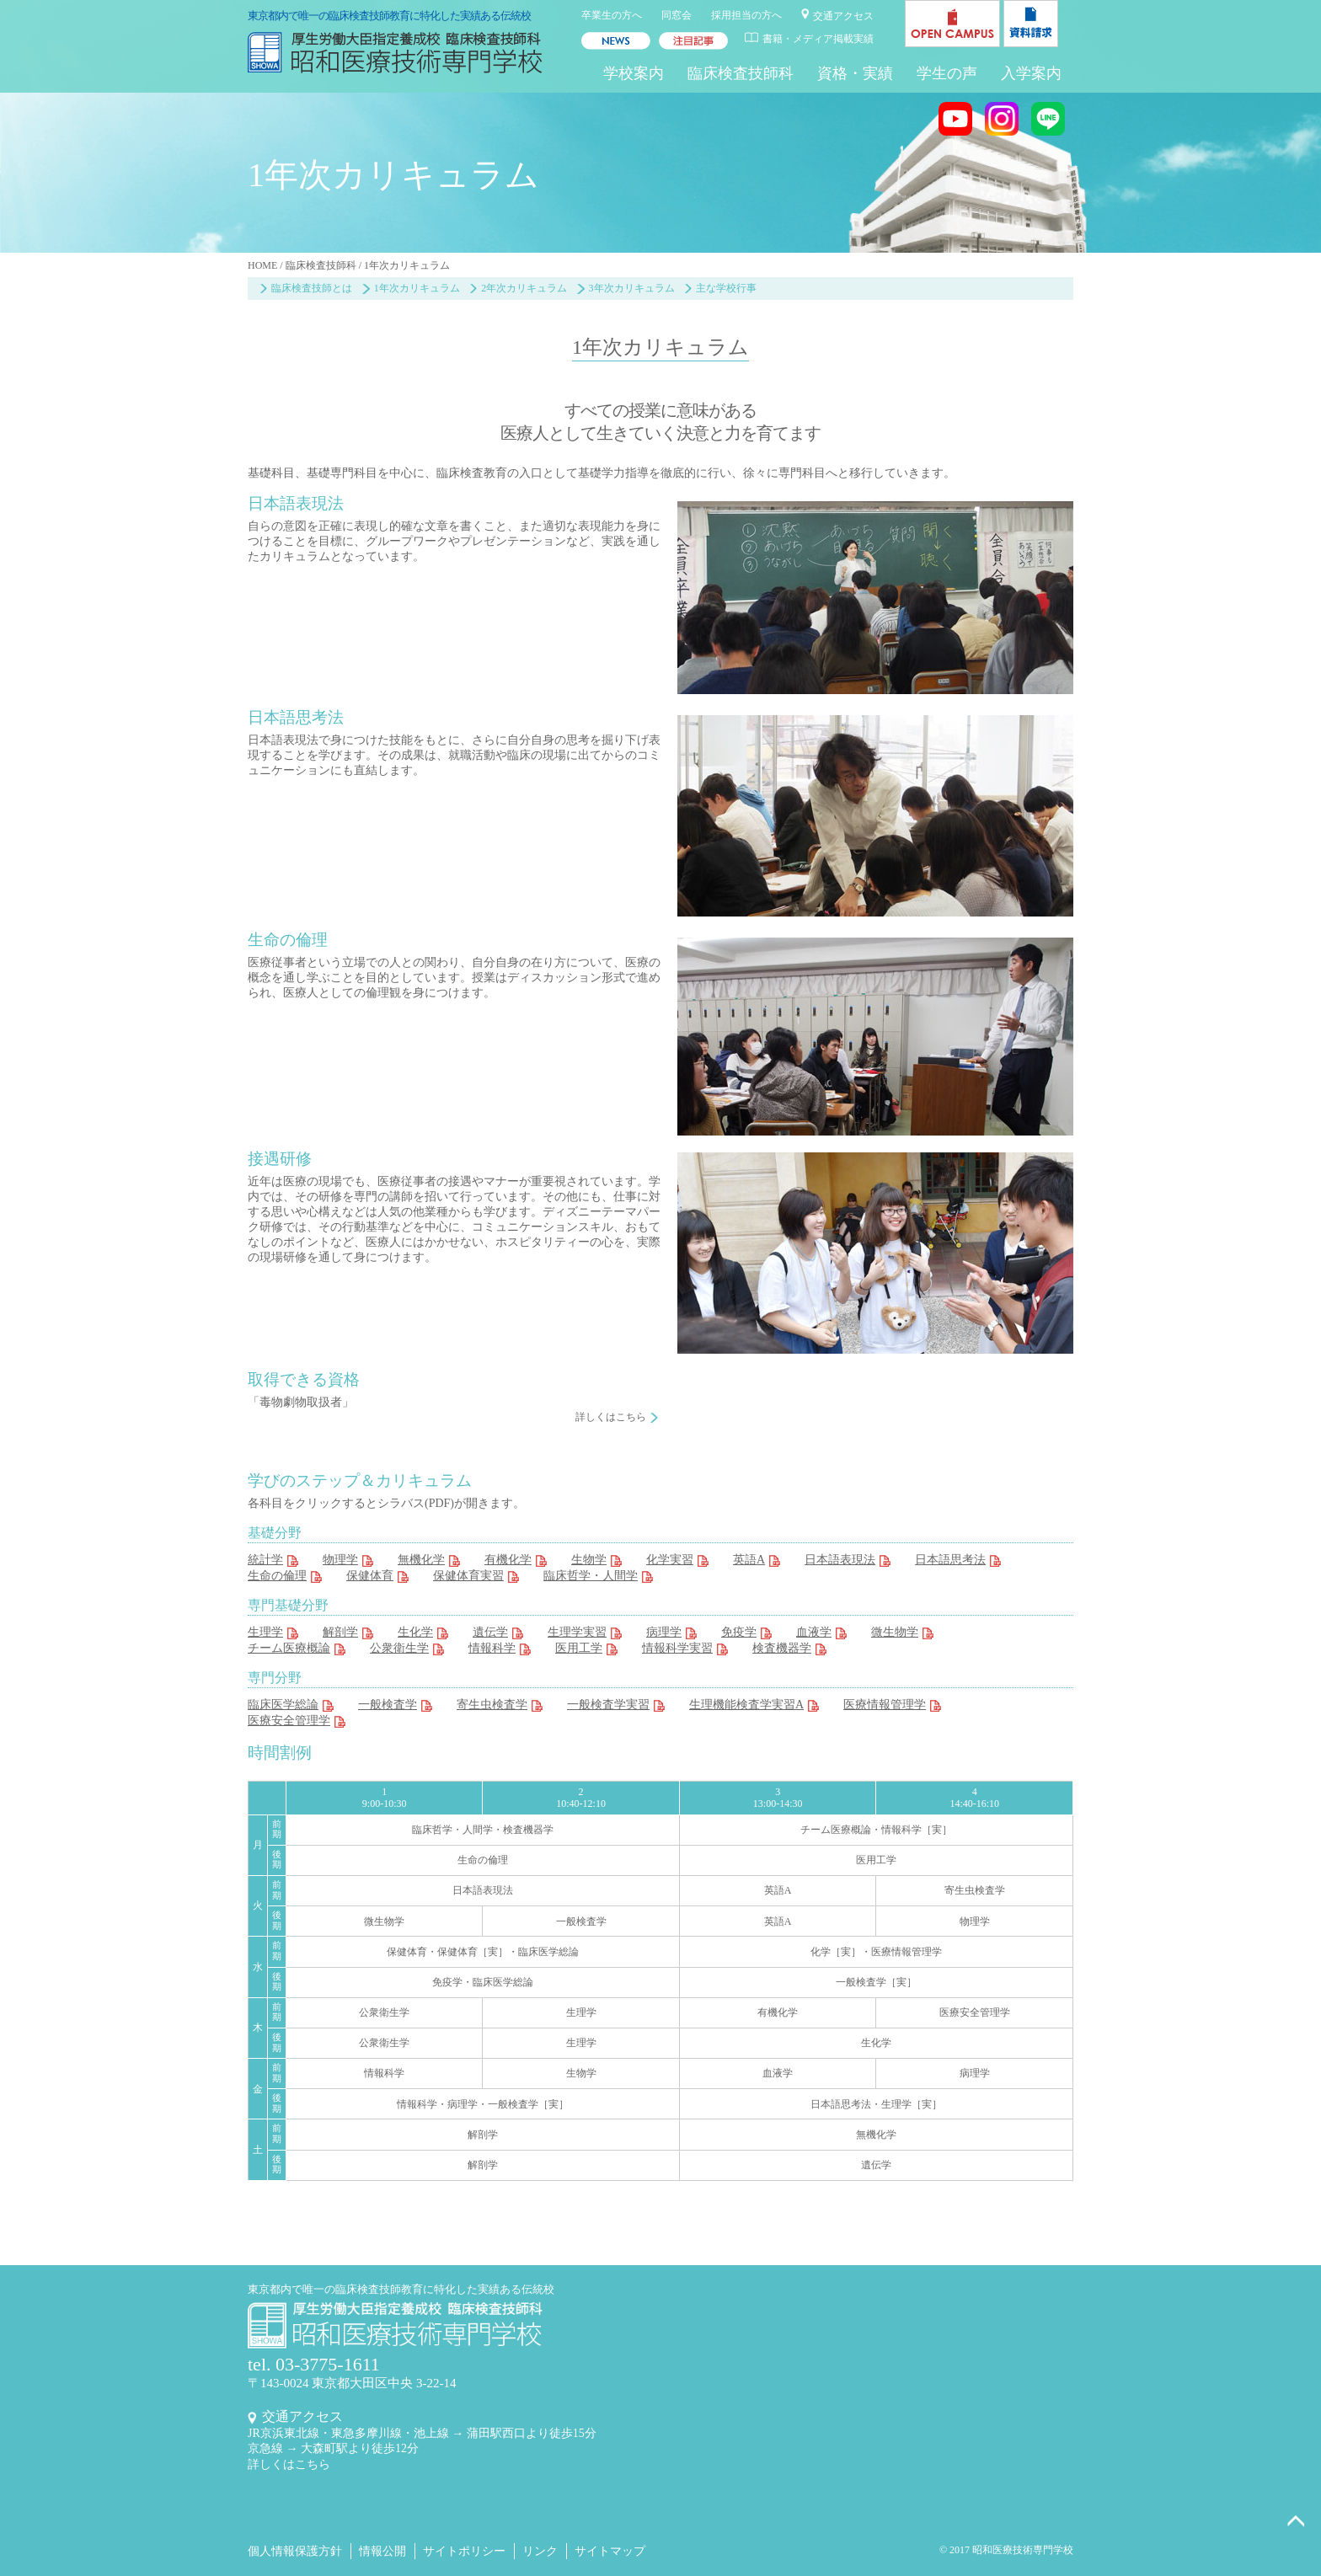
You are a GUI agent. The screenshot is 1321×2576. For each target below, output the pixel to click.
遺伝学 (490, 1632)
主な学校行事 (726, 288)
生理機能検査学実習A (746, 1704)
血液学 (814, 1632)
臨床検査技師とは (311, 288)
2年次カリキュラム (524, 288)
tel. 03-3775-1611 (314, 2364)
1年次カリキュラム (417, 288)
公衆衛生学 (399, 1648)
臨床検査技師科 (740, 73)
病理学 (664, 1632)
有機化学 (508, 1559)
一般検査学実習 (608, 1704)
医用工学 (578, 1648)
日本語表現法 (840, 1559)
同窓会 (676, 15)
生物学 (589, 1559)
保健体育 (369, 1575)
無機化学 (421, 1559)
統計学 (265, 1559)
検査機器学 (781, 1648)
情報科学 (492, 1648)
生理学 (265, 1632)
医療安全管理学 (289, 1720)
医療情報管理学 (884, 1704)
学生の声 (947, 73)
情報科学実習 (677, 1648)
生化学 (415, 1632)
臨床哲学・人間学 (590, 1575)
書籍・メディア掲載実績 (818, 39)
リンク (540, 2551)
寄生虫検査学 (492, 1704)
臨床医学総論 (283, 1704)
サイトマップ (610, 2551)
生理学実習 (577, 1632)
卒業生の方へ (611, 15)
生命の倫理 (277, 1575)
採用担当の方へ (746, 15)
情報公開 (382, 2551)
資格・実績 (855, 73)
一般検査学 (387, 1704)
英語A (749, 1559)
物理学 (340, 1559)
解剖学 (340, 1632)
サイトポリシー (464, 2551)
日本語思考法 (950, 1559)
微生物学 (894, 1632)
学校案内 (633, 73)
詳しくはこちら (610, 1417)
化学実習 (669, 1559)
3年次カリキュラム (632, 288)
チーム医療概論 (289, 1648)
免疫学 (739, 1632)
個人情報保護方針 (295, 2551)
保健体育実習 (468, 1575)
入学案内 (1031, 73)
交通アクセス (843, 16)
